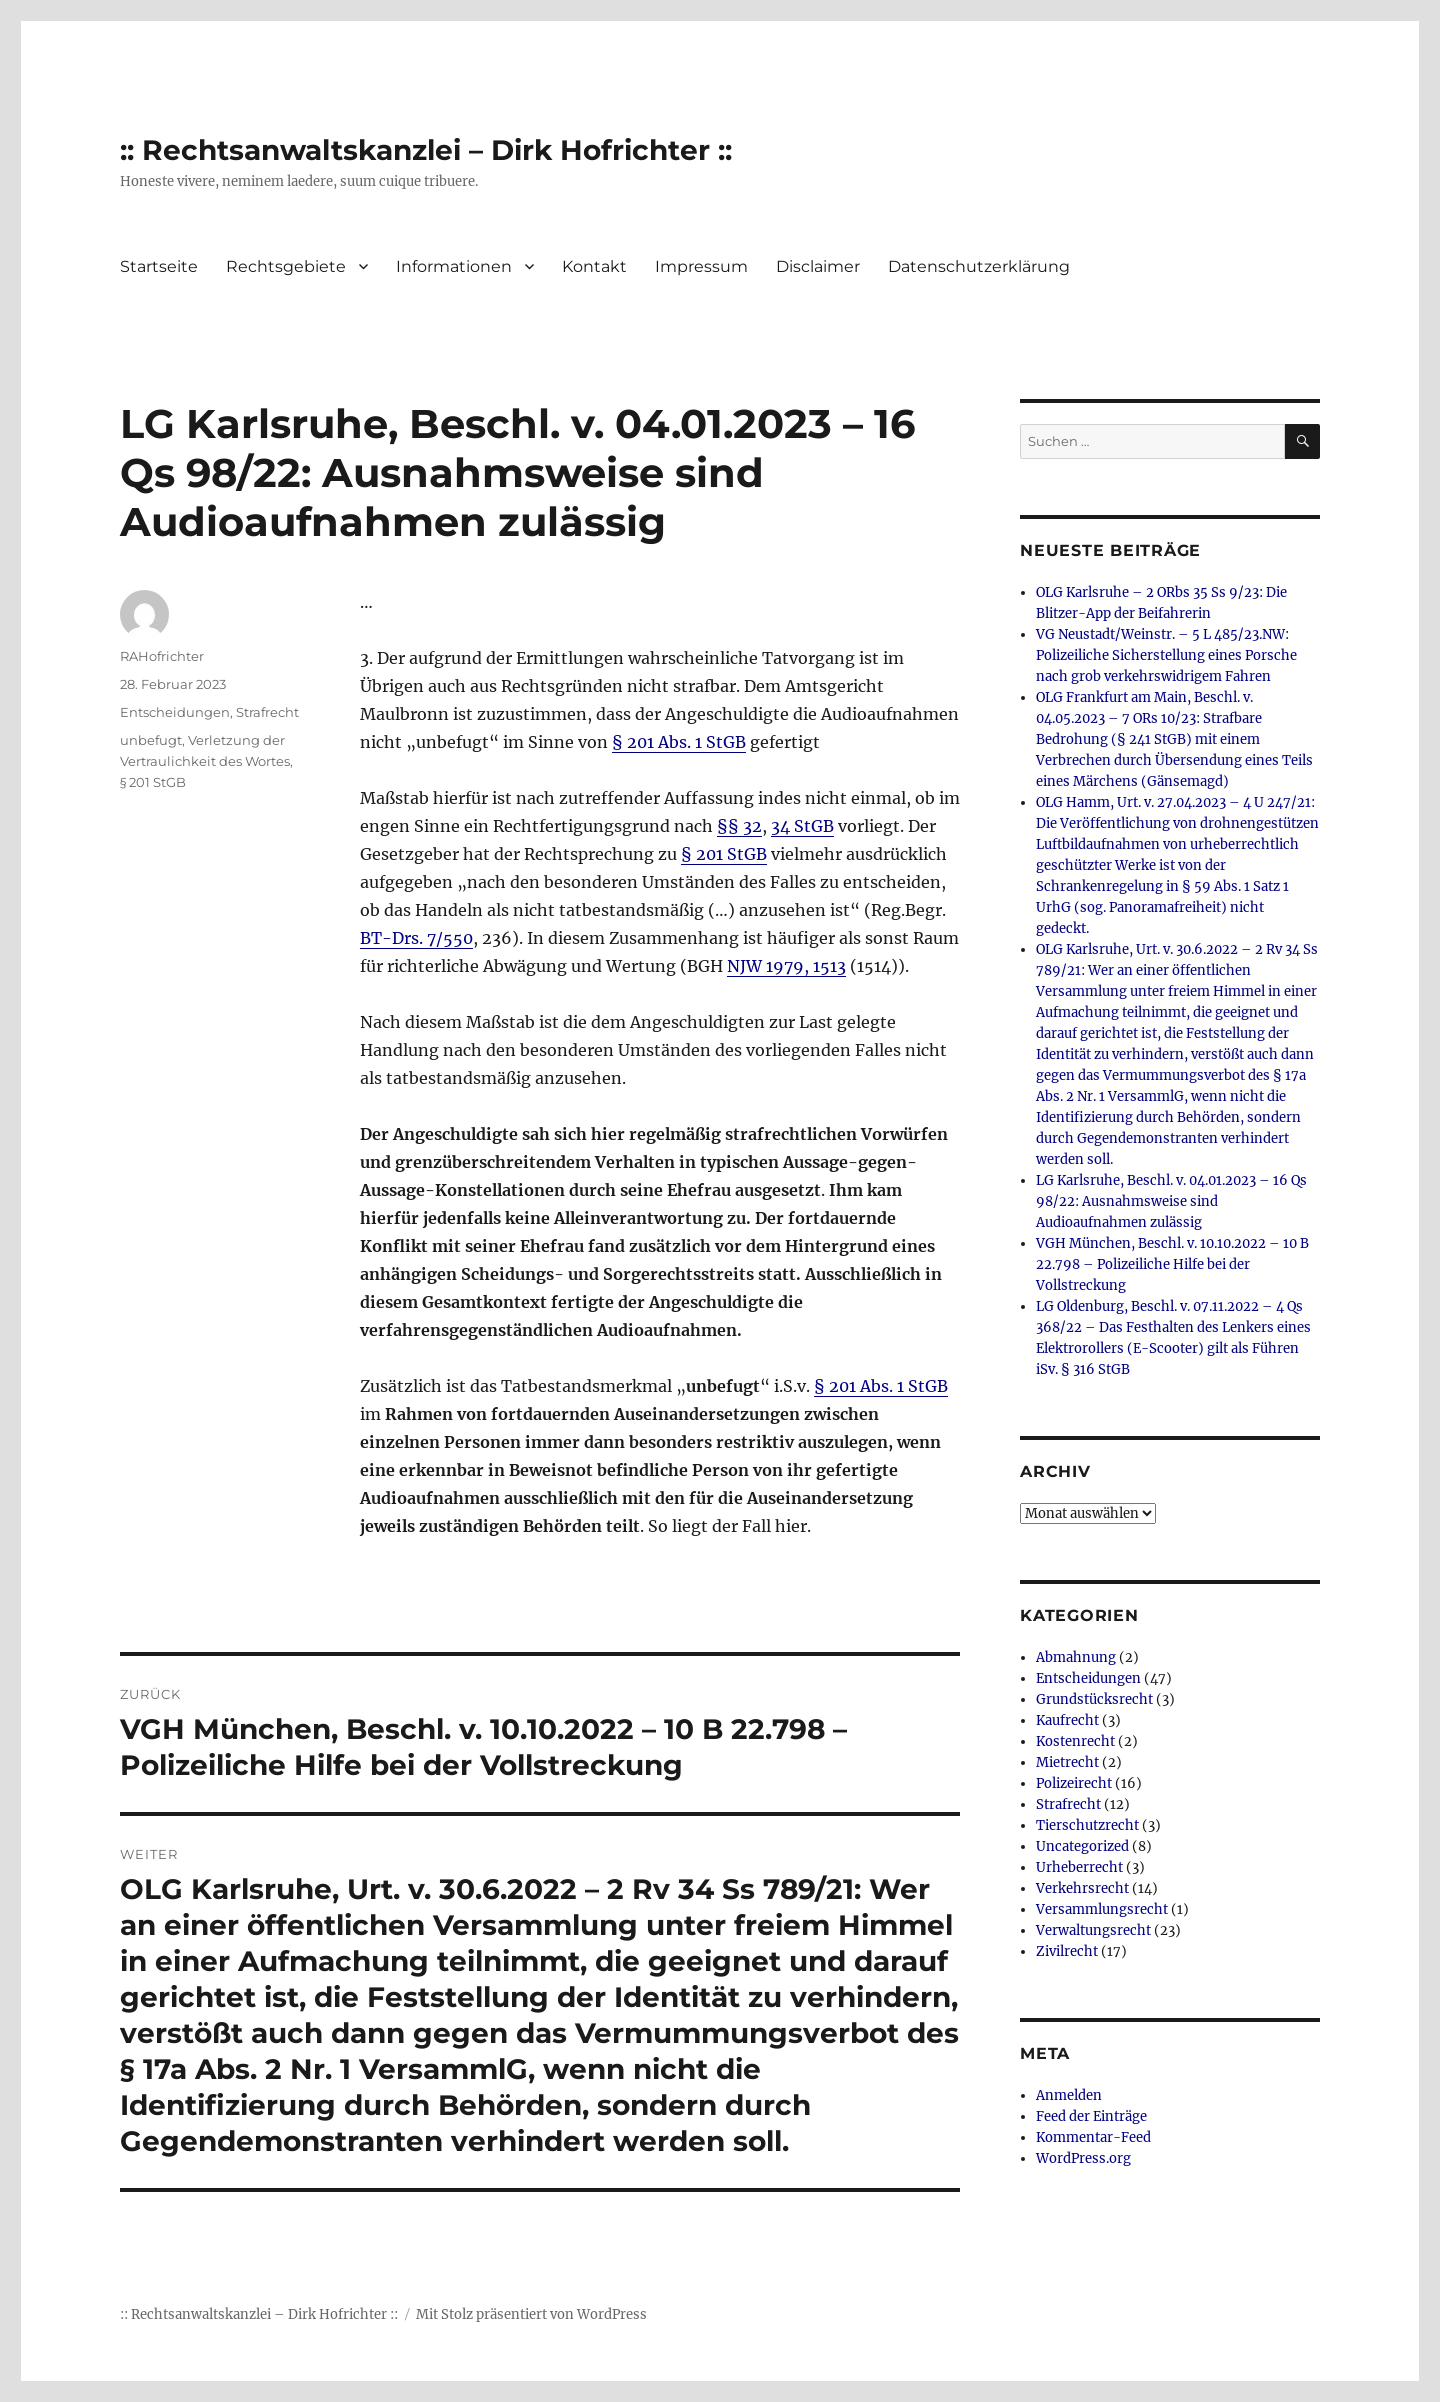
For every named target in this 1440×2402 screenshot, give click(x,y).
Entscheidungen (175, 712)
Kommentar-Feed (1093, 2137)
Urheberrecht (1079, 1867)
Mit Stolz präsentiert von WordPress (531, 2314)
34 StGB (802, 826)
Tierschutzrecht (1087, 1825)
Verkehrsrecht (1082, 1888)
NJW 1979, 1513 (786, 966)
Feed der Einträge (1091, 2116)
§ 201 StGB (724, 854)
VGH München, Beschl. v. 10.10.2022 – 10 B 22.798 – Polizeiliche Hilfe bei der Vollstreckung (1172, 1264)
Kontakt (594, 266)
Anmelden (1069, 2095)
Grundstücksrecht (1094, 1699)
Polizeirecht (1074, 1783)
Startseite (159, 266)
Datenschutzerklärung (979, 266)
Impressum (701, 266)
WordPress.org (1083, 2158)
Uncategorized (1082, 1846)
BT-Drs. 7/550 (416, 938)
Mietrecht (1067, 1762)
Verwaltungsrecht (1093, 1930)
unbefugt (151, 740)
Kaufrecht (1067, 1720)
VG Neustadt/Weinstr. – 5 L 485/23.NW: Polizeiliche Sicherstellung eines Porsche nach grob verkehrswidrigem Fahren (1166, 655)
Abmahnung (1076, 1657)
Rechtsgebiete (286, 266)
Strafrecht (267, 712)
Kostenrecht (1075, 1741)
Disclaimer (818, 266)
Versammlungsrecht (1102, 1909)
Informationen (454, 266)
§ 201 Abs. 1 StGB (679, 742)
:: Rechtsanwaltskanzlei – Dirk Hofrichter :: (426, 150)
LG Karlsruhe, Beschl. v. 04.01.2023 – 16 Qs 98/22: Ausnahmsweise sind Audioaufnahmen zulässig (1171, 1201)
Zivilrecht (1067, 1951)
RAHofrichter (162, 656)
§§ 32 (739, 826)
